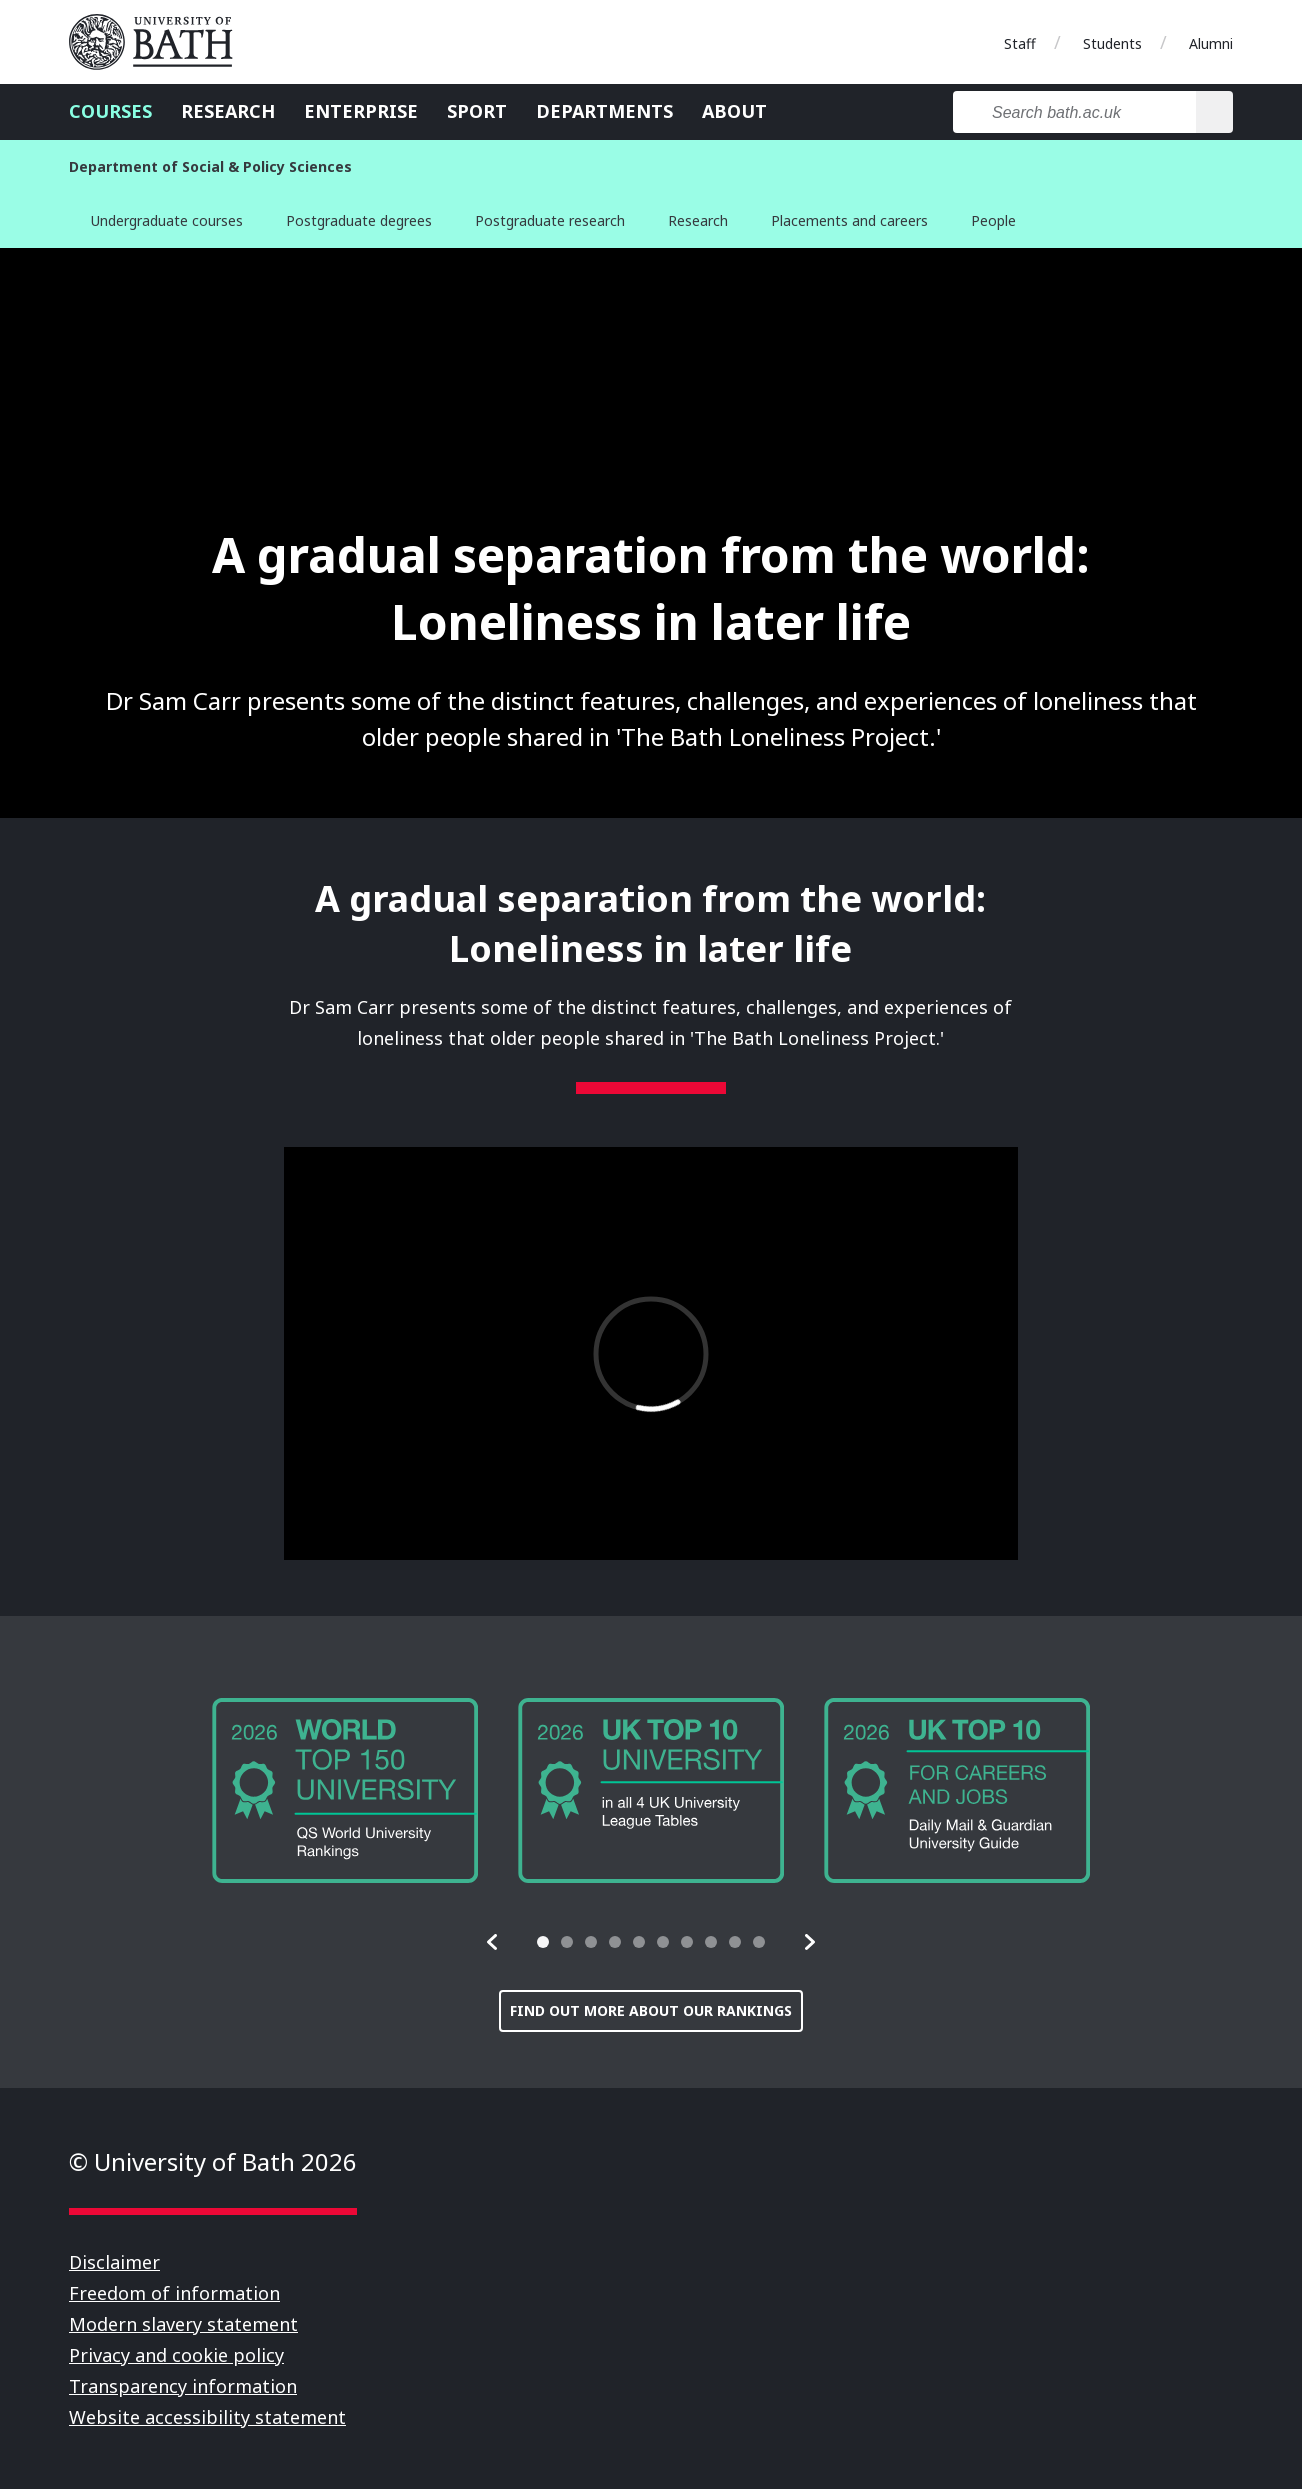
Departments (604, 111)
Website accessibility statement (207, 2417)
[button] (493, 1942)
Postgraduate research (550, 220)
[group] (345, 1790)
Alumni (1211, 43)
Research (228, 111)
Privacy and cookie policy (176, 2355)
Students (1112, 43)
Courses (110, 111)
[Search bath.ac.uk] (1074, 112)
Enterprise (361, 111)
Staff (1020, 43)
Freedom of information (174, 2293)
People (993, 220)
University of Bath (159, 42)
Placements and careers (849, 220)
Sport (477, 111)
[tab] (543, 1942)
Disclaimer (114, 2262)
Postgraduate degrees (359, 220)
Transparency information (183, 2386)
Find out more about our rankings (651, 2010)
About (734, 111)
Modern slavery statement (183, 2324)
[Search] (1214, 112)
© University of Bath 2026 (213, 2161)
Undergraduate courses (167, 220)
